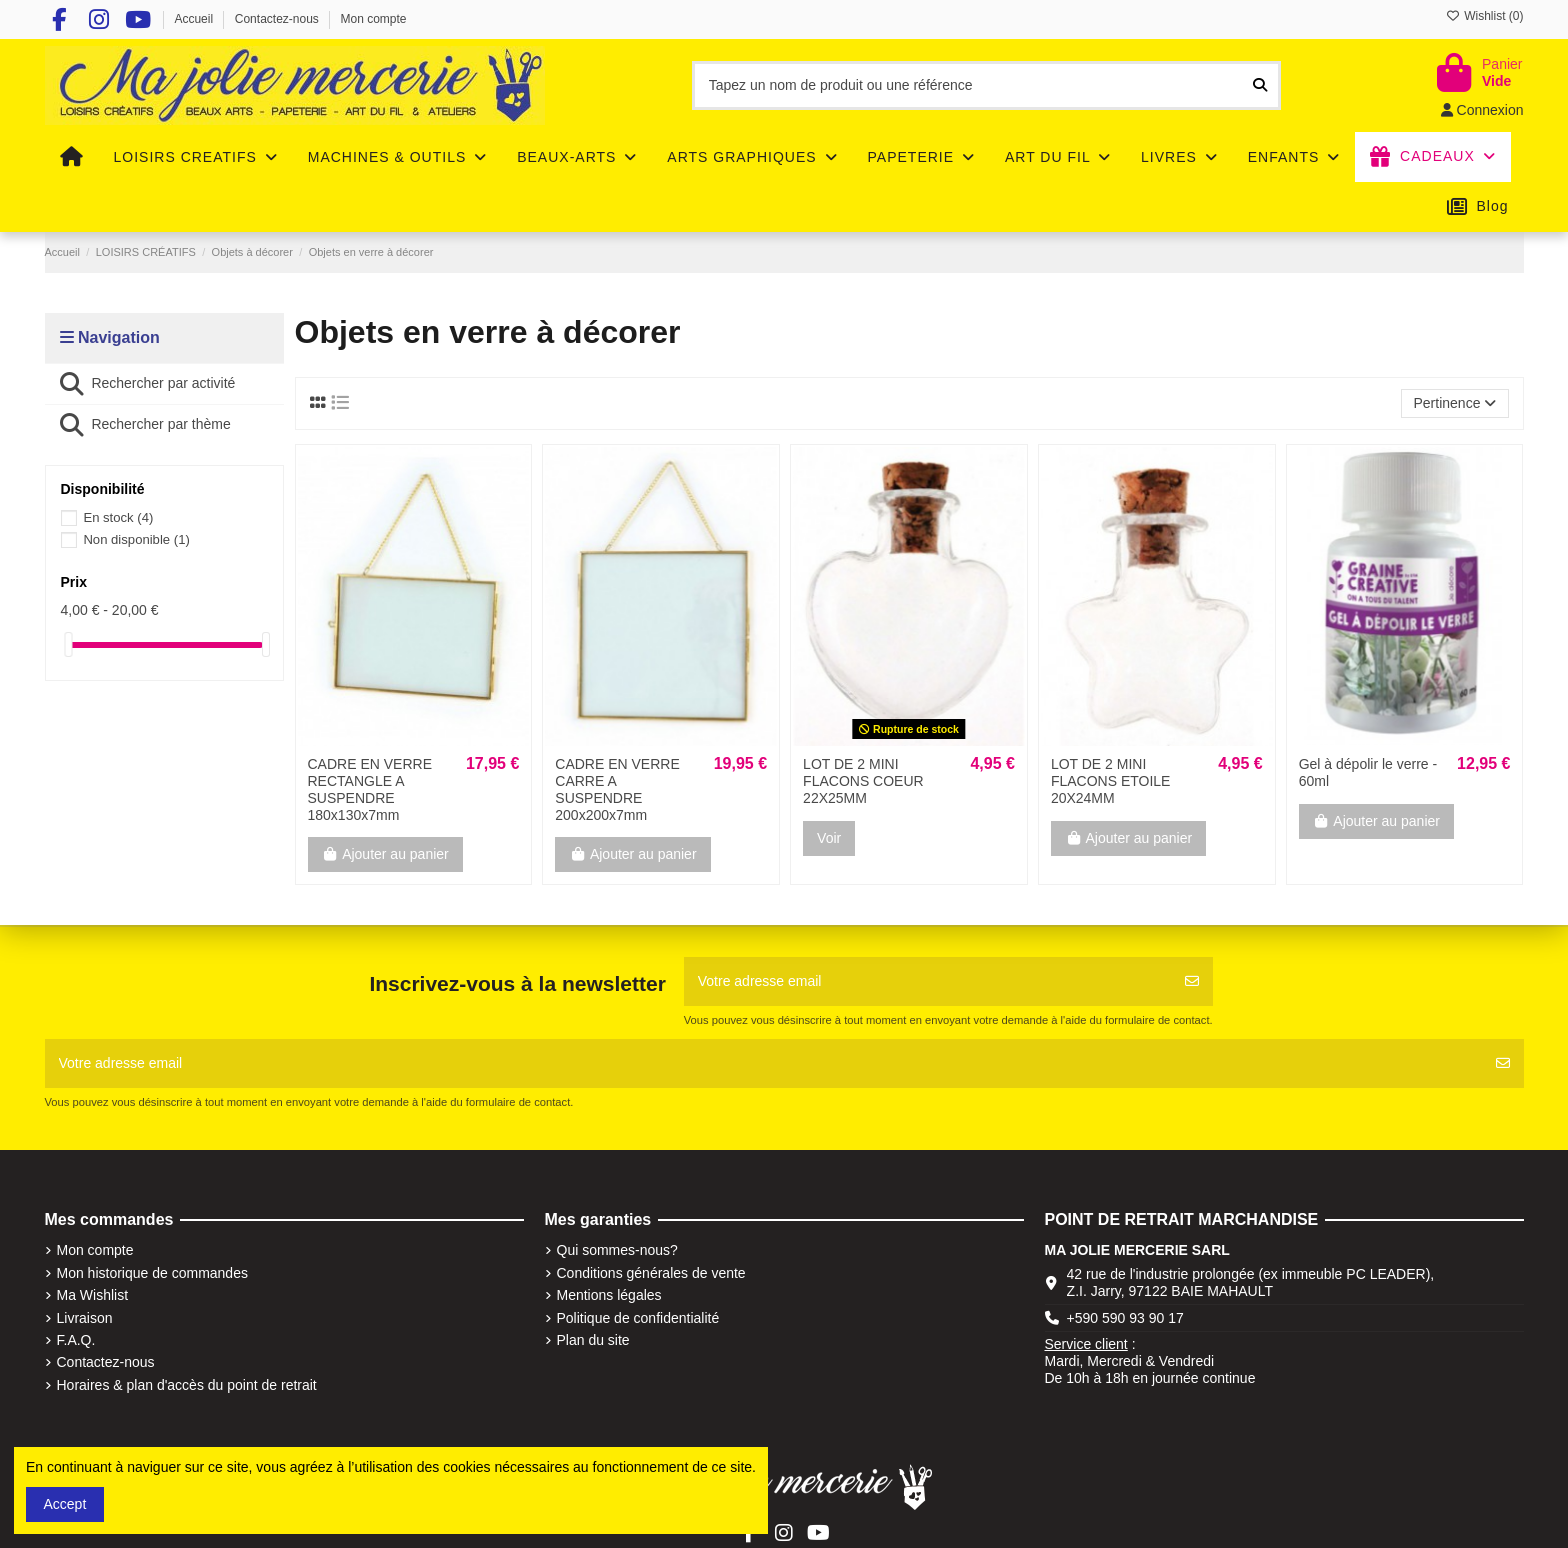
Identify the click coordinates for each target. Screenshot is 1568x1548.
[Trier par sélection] (1454, 403)
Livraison (85, 1318)
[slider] (68, 644)
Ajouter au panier (385, 854)
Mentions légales (609, 1295)
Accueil (195, 19)
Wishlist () (1485, 16)
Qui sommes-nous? (617, 1250)
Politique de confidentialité (638, 1318)
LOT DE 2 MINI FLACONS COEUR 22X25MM (863, 781)
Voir (829, 838)
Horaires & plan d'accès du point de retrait (187, 1385)
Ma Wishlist (93, 1295)
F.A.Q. (76, 1340)
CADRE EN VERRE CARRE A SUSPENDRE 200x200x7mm (617, 789)
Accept (65, 1504)
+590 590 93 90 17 (1125, 1318)
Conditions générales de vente (651, 1273)
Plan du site (593, 1340)
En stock (118, 517)
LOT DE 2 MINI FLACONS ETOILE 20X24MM (1111, 781)
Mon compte (374, 19)
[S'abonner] (1192, 981)
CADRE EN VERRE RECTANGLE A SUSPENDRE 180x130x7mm (370, 789)
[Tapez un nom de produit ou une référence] (1260, 85)
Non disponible (136, 539)
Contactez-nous (278, 19)
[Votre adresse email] (928, 981)
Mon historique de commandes (152, 1273)
